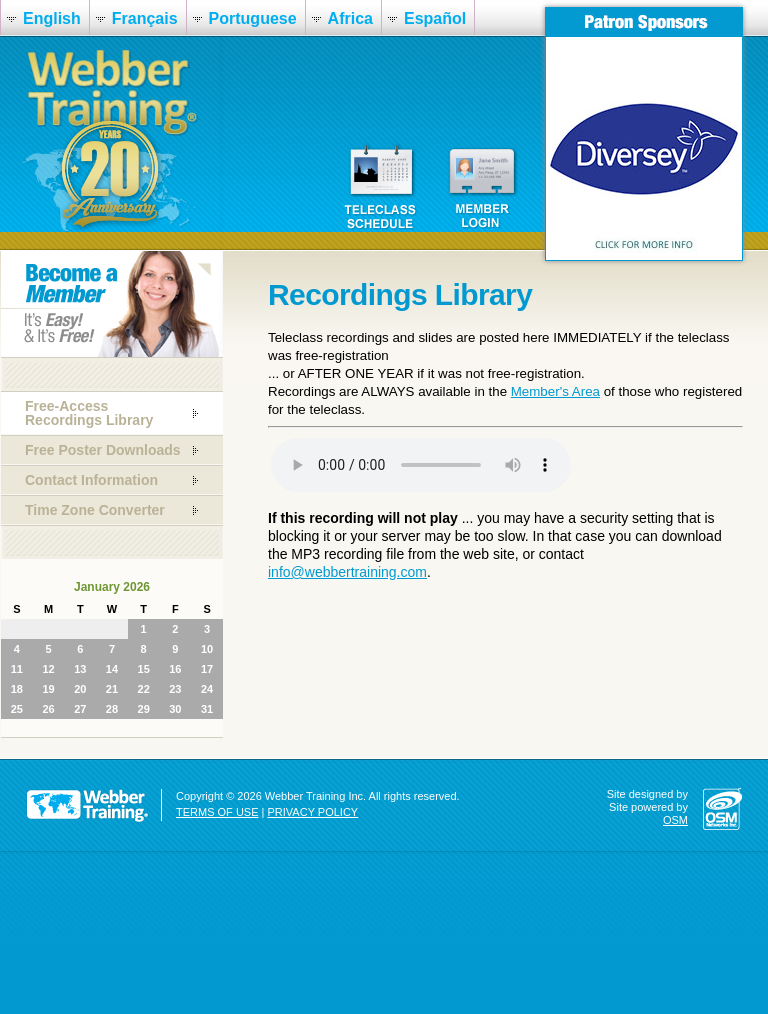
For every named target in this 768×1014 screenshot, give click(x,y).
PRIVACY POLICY (313, 812)
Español (435, 18)
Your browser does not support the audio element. (421, 465)
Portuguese (253, 18)
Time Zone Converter (95, 510)
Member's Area (555, 391)
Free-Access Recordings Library (89, 413)
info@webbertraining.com (347, 572)
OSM (675, 820)
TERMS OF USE (217, 812)
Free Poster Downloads (103, 450)
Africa (350, 18)
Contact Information (91, 480)
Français (145, 18)
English (52, 18)
